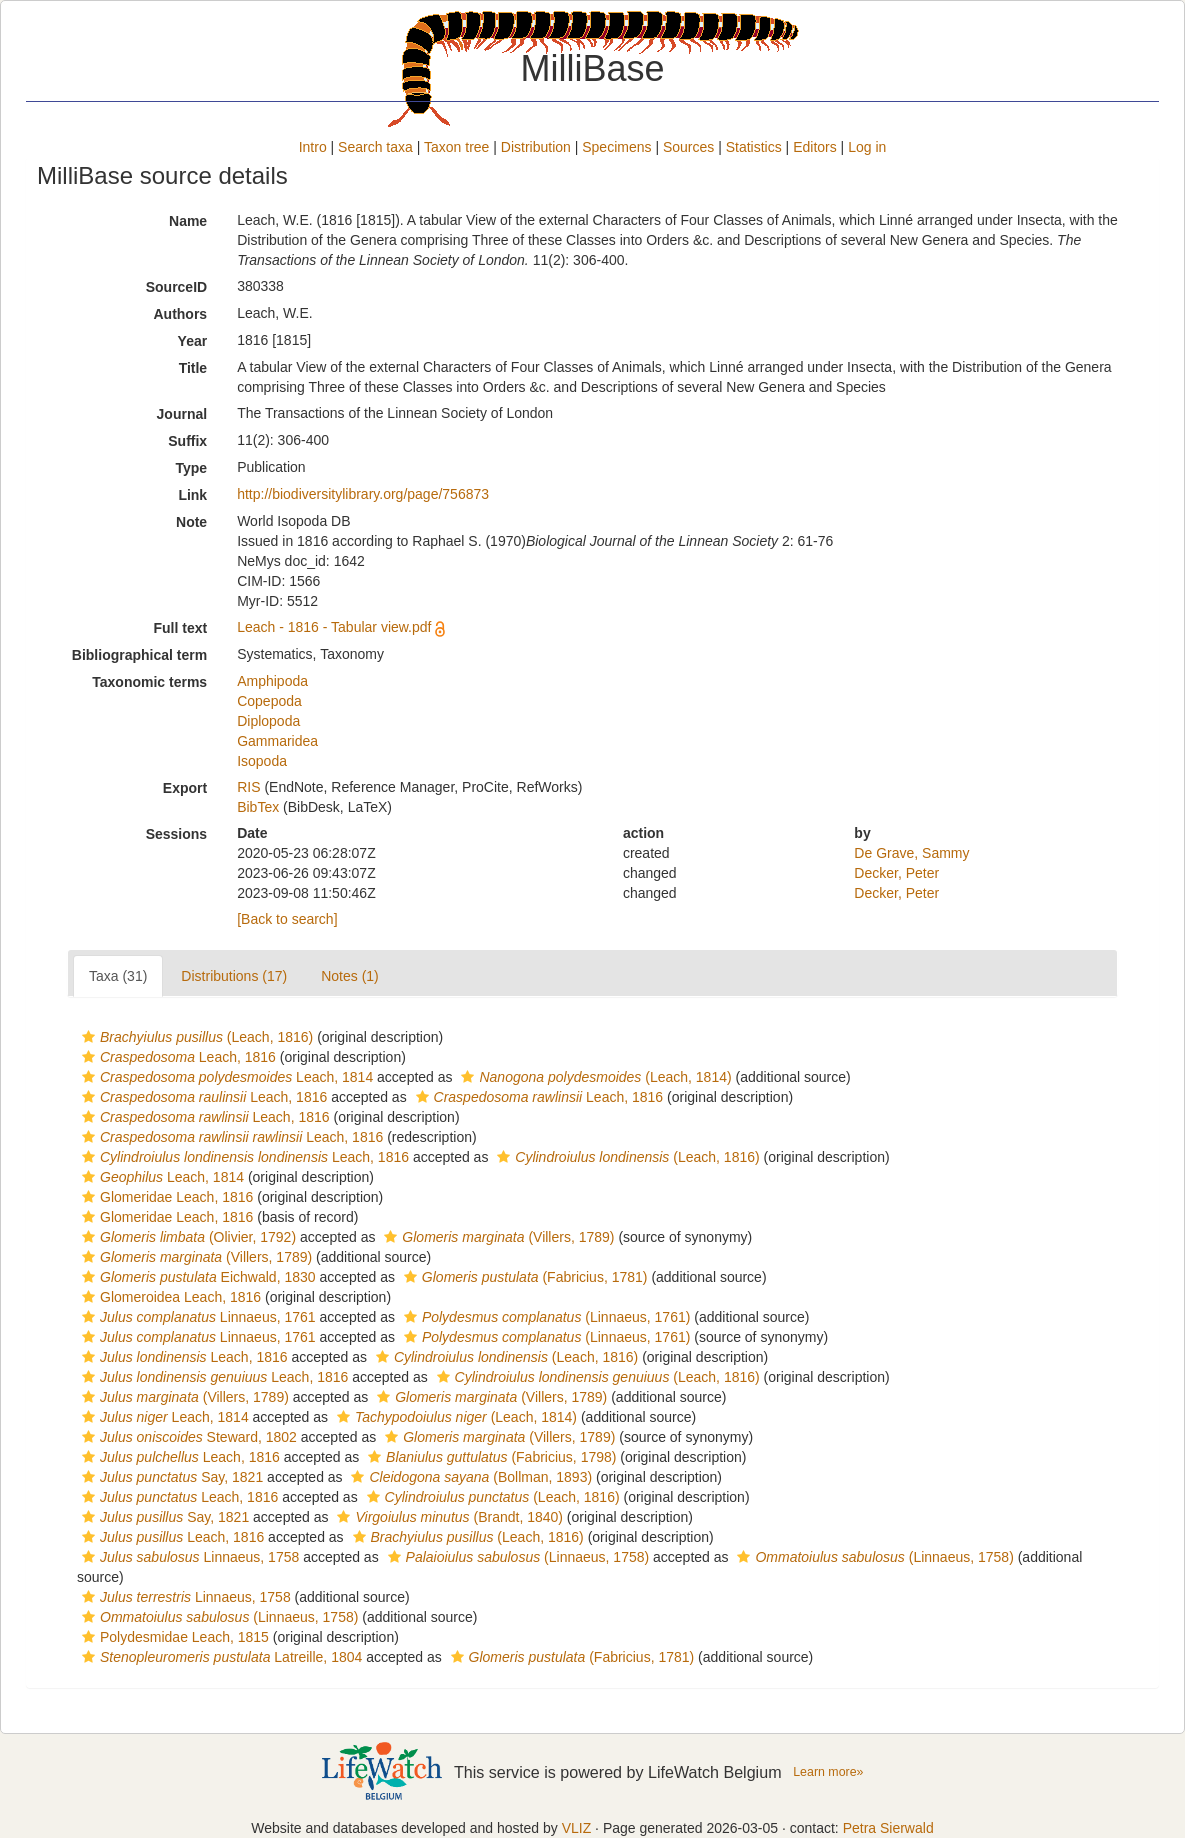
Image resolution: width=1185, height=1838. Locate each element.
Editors (815, 147)
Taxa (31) (118, 976)
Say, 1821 (170, 1477)
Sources (688, 147)
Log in (867, 147)
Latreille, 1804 (219, 1657)
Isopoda (262, 761)
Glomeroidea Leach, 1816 (169, 1297)
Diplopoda (268, 721)
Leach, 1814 (225, 1077)
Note (191, 522)
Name (188, 221)
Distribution (536, 147)
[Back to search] (287, 919)
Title (193, 368)
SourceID (176, 287)
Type (192, 468)
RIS (248, 787)
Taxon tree (456, 147)
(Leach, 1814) (593, 1077)
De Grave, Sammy (911, 853)
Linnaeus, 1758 (188, 1557)
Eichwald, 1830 (196, 1277)
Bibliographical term (139, 655)
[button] (88, 1037)
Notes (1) (350, 976)
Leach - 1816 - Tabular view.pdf (334, 627)
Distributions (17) (234, 976)
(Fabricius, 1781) (523, 1277)
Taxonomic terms (149, 682)
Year (193, 341)
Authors (180, 314)
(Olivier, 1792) (186, 1237)
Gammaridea (277, 741)
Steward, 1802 (187, 1437)
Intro (313, 147)
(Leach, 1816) (195, 1037)
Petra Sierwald (888, 1828)
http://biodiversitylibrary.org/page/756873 (363, 494)
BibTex (258, 807)
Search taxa (375, 147)
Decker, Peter (896, 873)
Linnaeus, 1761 (196, 1317)
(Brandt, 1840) (447, 1517)
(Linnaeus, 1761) (545, 1317)
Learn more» (828, 1772)
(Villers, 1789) (496, 1237)
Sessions (176, 834)
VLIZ (577, 1828)
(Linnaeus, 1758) (516, 1557)
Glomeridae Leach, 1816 (165, 1197)
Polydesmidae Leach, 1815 (173, 1637)
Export (185, 788)
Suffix (187, 441)
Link (192, 495)
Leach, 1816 (176, 1057)
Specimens (616, 147)
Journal (182, 414)
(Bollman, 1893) (469, 1477)
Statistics (754, 147)
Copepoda (269, 701)
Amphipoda (272, 681)
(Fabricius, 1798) (489, 1457)
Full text (180, 628)
